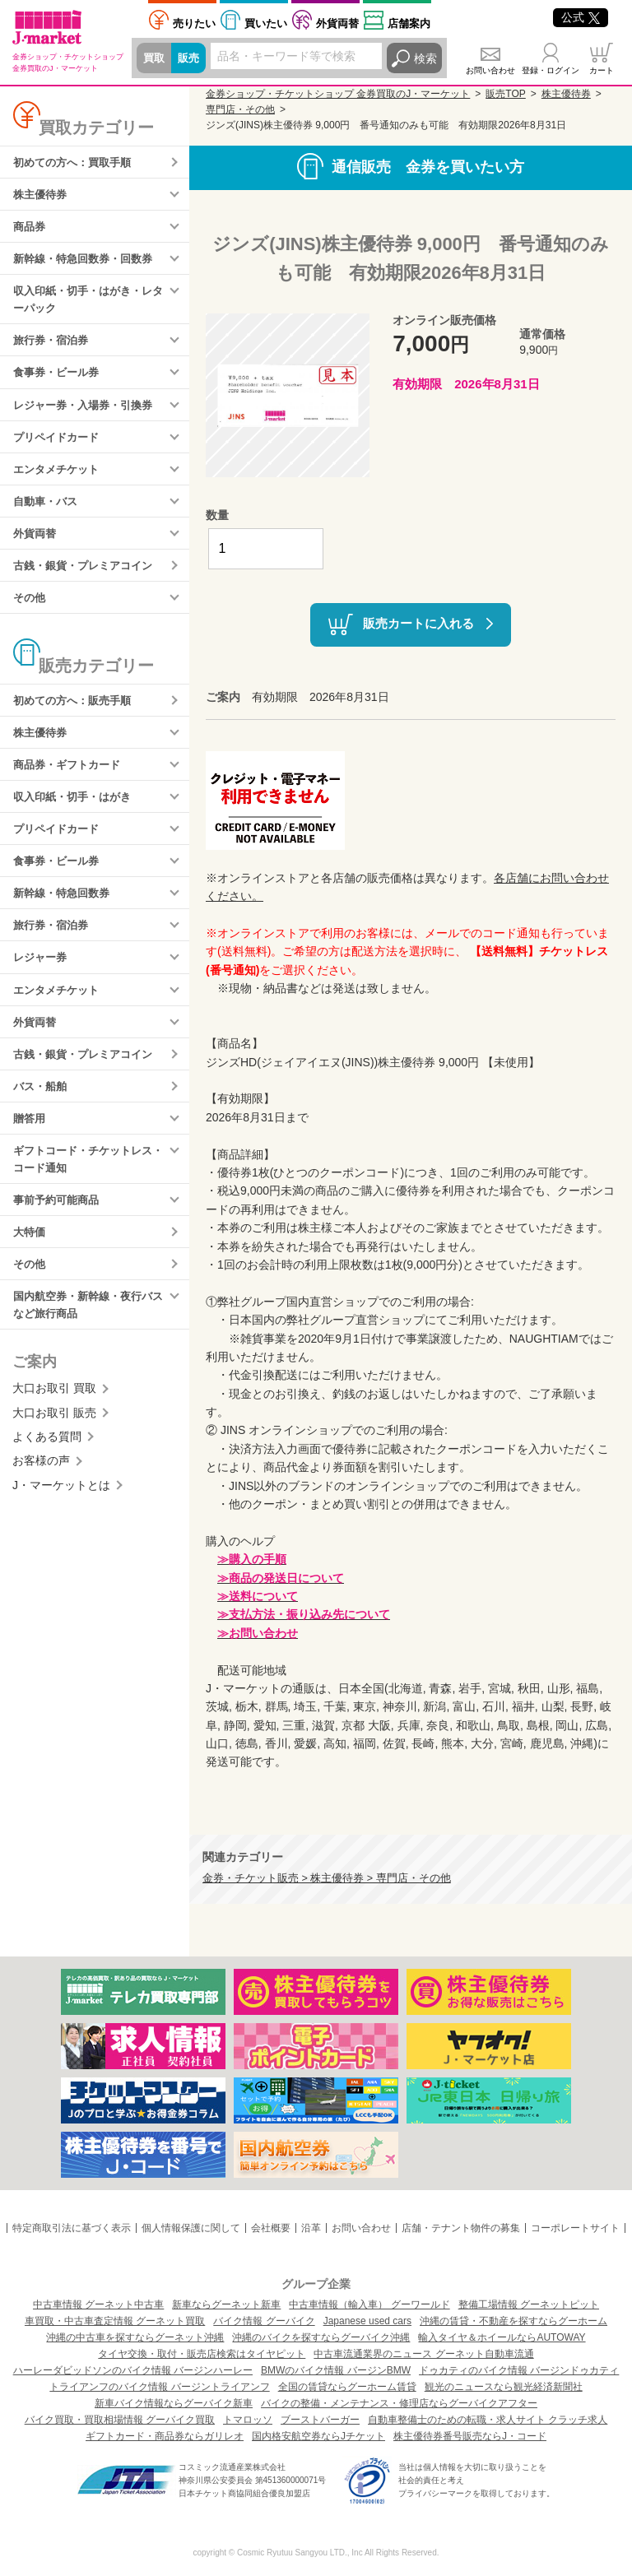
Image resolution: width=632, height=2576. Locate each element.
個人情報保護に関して (191, 2228)
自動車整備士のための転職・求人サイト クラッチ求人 (487, 2419)
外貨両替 (337, 23)
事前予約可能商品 (59, 1234)
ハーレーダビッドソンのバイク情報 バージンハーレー (133, 2370)
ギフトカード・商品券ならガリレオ (165, 2436)
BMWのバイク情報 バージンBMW (336, 2370)
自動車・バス (47, 513)
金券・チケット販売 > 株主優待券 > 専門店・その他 (326, 1878)
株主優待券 (42, 195)
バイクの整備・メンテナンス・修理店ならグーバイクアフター (399, 2403)
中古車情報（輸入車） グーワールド (369, 2304)
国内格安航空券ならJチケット (318, 2436)
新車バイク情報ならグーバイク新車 (174, 2403)
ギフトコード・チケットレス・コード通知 (82, 1191)
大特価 (30, 1267)
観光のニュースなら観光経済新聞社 (504, 2387)
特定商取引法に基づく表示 (71, 2228)
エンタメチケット (59, 480)
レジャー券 (42, 983)
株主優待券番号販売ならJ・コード (469, 2436)
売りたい (194, 23)
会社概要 (270, 2228)
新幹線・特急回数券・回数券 (88, 262)
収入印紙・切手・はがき (76, 817)
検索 (425, 58)
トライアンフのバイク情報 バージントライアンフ (159, 2387)
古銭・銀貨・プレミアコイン (88, 580)
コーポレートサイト (575, 2228)
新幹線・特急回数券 (65, 916)
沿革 (311, 2228)
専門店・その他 (240, 109)
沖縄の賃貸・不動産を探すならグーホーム (513, 2321)
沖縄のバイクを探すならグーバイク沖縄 (321, 2337)
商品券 (30, 229)
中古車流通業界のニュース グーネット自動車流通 (423, 2354)
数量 (217, 515)
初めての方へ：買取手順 (76, 162)
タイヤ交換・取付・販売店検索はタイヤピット (201, 2354)
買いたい (265, 23)
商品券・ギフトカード (70, 784)
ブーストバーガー (320, 2419)
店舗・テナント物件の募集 (461, 2228)
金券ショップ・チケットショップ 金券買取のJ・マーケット (338, 94)
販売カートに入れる (418, 623)
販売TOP (505, 94)
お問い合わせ (490, 70)
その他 (30, 613)
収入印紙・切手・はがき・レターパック (88, 305)
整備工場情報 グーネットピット (528, 2304)
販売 (190, 58)
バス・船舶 (42, 1116)
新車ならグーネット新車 (226, 2304)
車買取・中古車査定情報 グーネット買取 (115, 2321)
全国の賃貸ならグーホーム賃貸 (347, 2387)
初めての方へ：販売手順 (76, 717)
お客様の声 (41, 1499)
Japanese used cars (367, 2321)
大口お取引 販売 (54, 1451)
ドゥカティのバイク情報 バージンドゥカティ (519, 2370)
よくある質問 (46, 1476)
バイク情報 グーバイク (263, 2321)
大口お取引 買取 (54, 1427)
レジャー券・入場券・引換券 (88, 413)
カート (601, 70)
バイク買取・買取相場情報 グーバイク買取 (120, 2419)
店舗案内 (409, 23)
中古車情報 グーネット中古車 (98, 2304)
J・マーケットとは (61, 1524)
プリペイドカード (59, 447)
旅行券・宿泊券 (53, 347)
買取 (154, 58)
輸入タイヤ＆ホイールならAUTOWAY (501, 2337)
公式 (580, 17)
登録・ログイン (550, 70)
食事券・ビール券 (59, 381)
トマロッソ (247, 2419)
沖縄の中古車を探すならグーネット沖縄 (135, 2337)
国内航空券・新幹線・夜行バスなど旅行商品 (88, 1342)
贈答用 (30, 1149)
